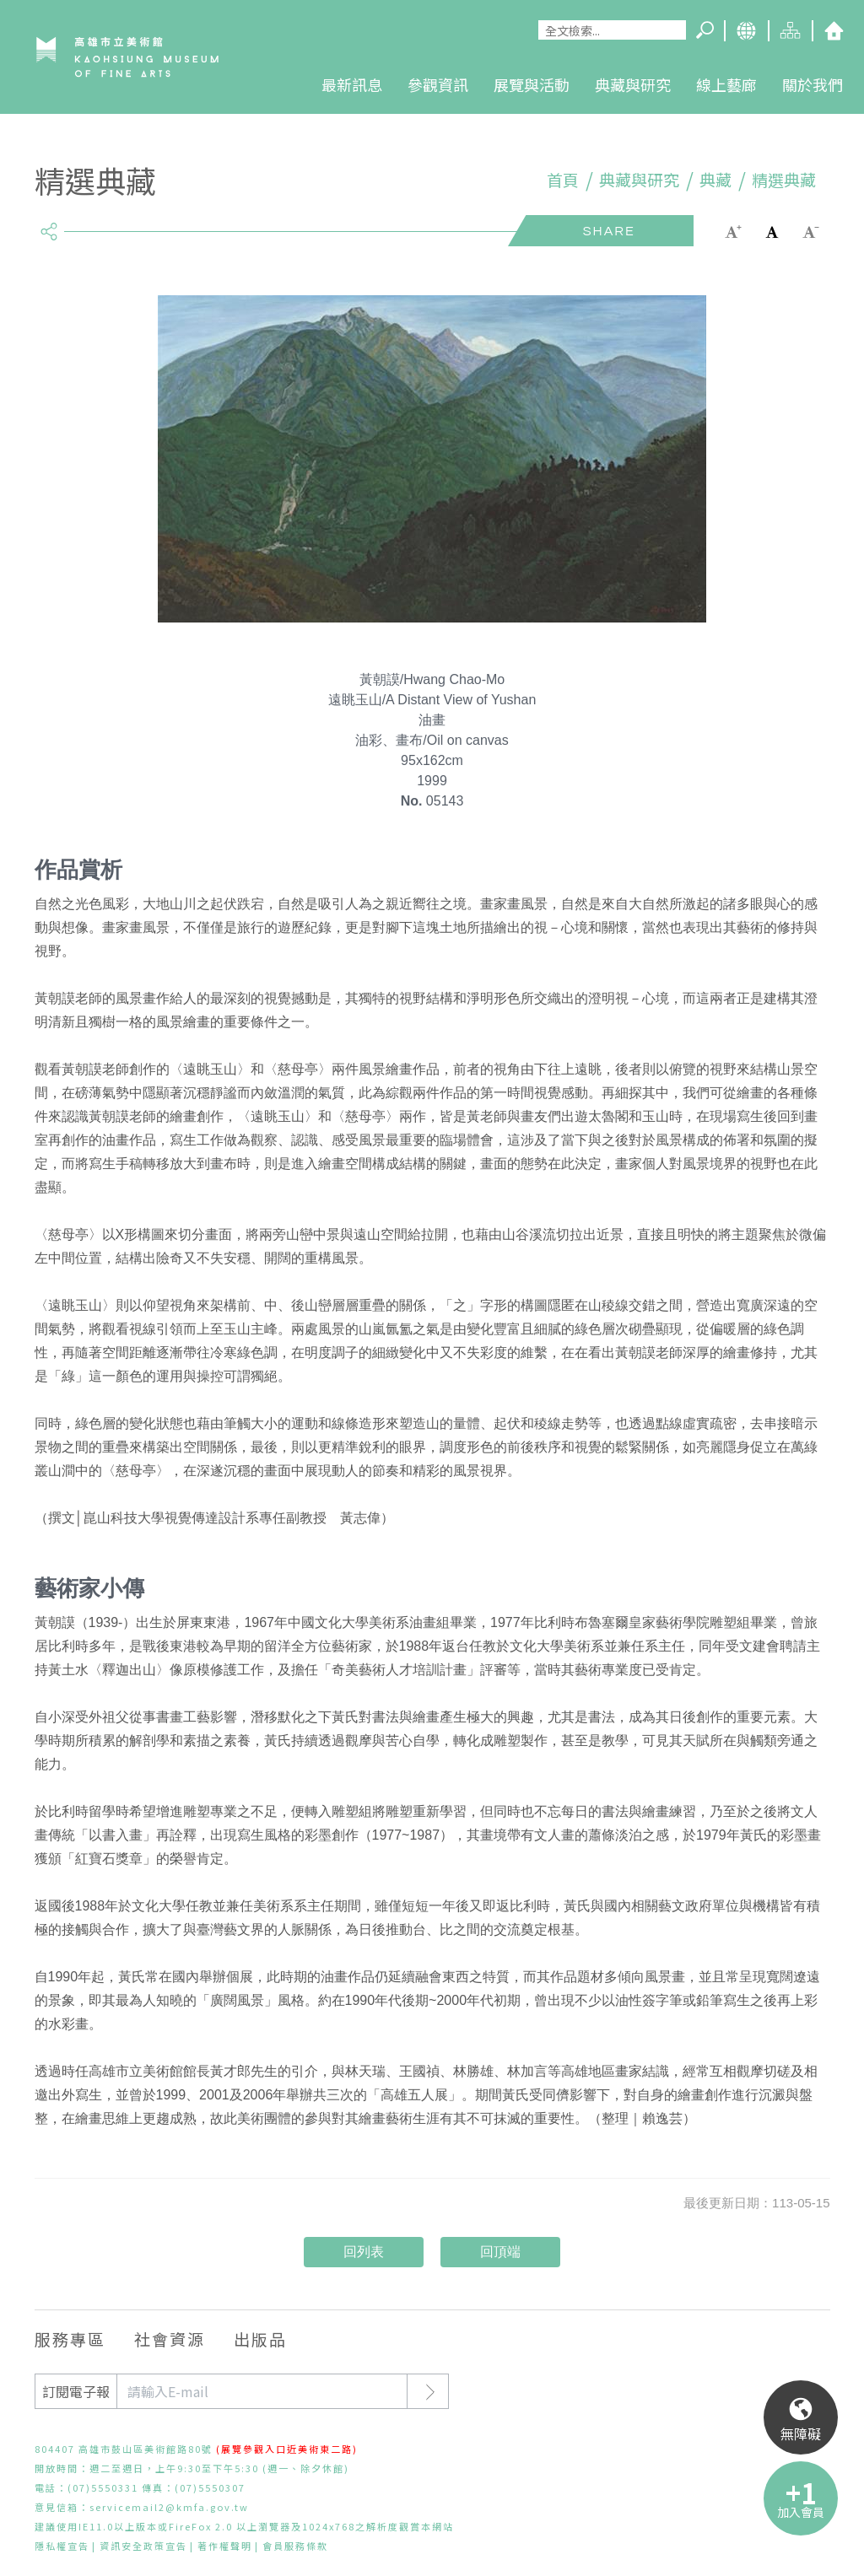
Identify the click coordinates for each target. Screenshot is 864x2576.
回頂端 (500, 2252)
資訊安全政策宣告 (143, 2545)
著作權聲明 (224, 2545)
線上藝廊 (726, 84)
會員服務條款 (295, 2545)
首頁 (563, 180)
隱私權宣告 (62, 2545)
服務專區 (70, 2338)
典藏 (715, 180)
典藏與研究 (633, 84)
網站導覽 (790, 30)
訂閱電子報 (76, 2391)
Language (746, 30)
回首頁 (834, 30)
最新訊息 (351, 84)
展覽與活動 (532, 84)
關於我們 (812, 84)
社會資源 (169, 2338)
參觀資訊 (438, 84)
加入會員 (800, 2511)
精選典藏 (784, 180)
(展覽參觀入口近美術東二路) (287, 2448)
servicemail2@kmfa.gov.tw (169, 2507)
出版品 (260, 2338)
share (49, 224)
